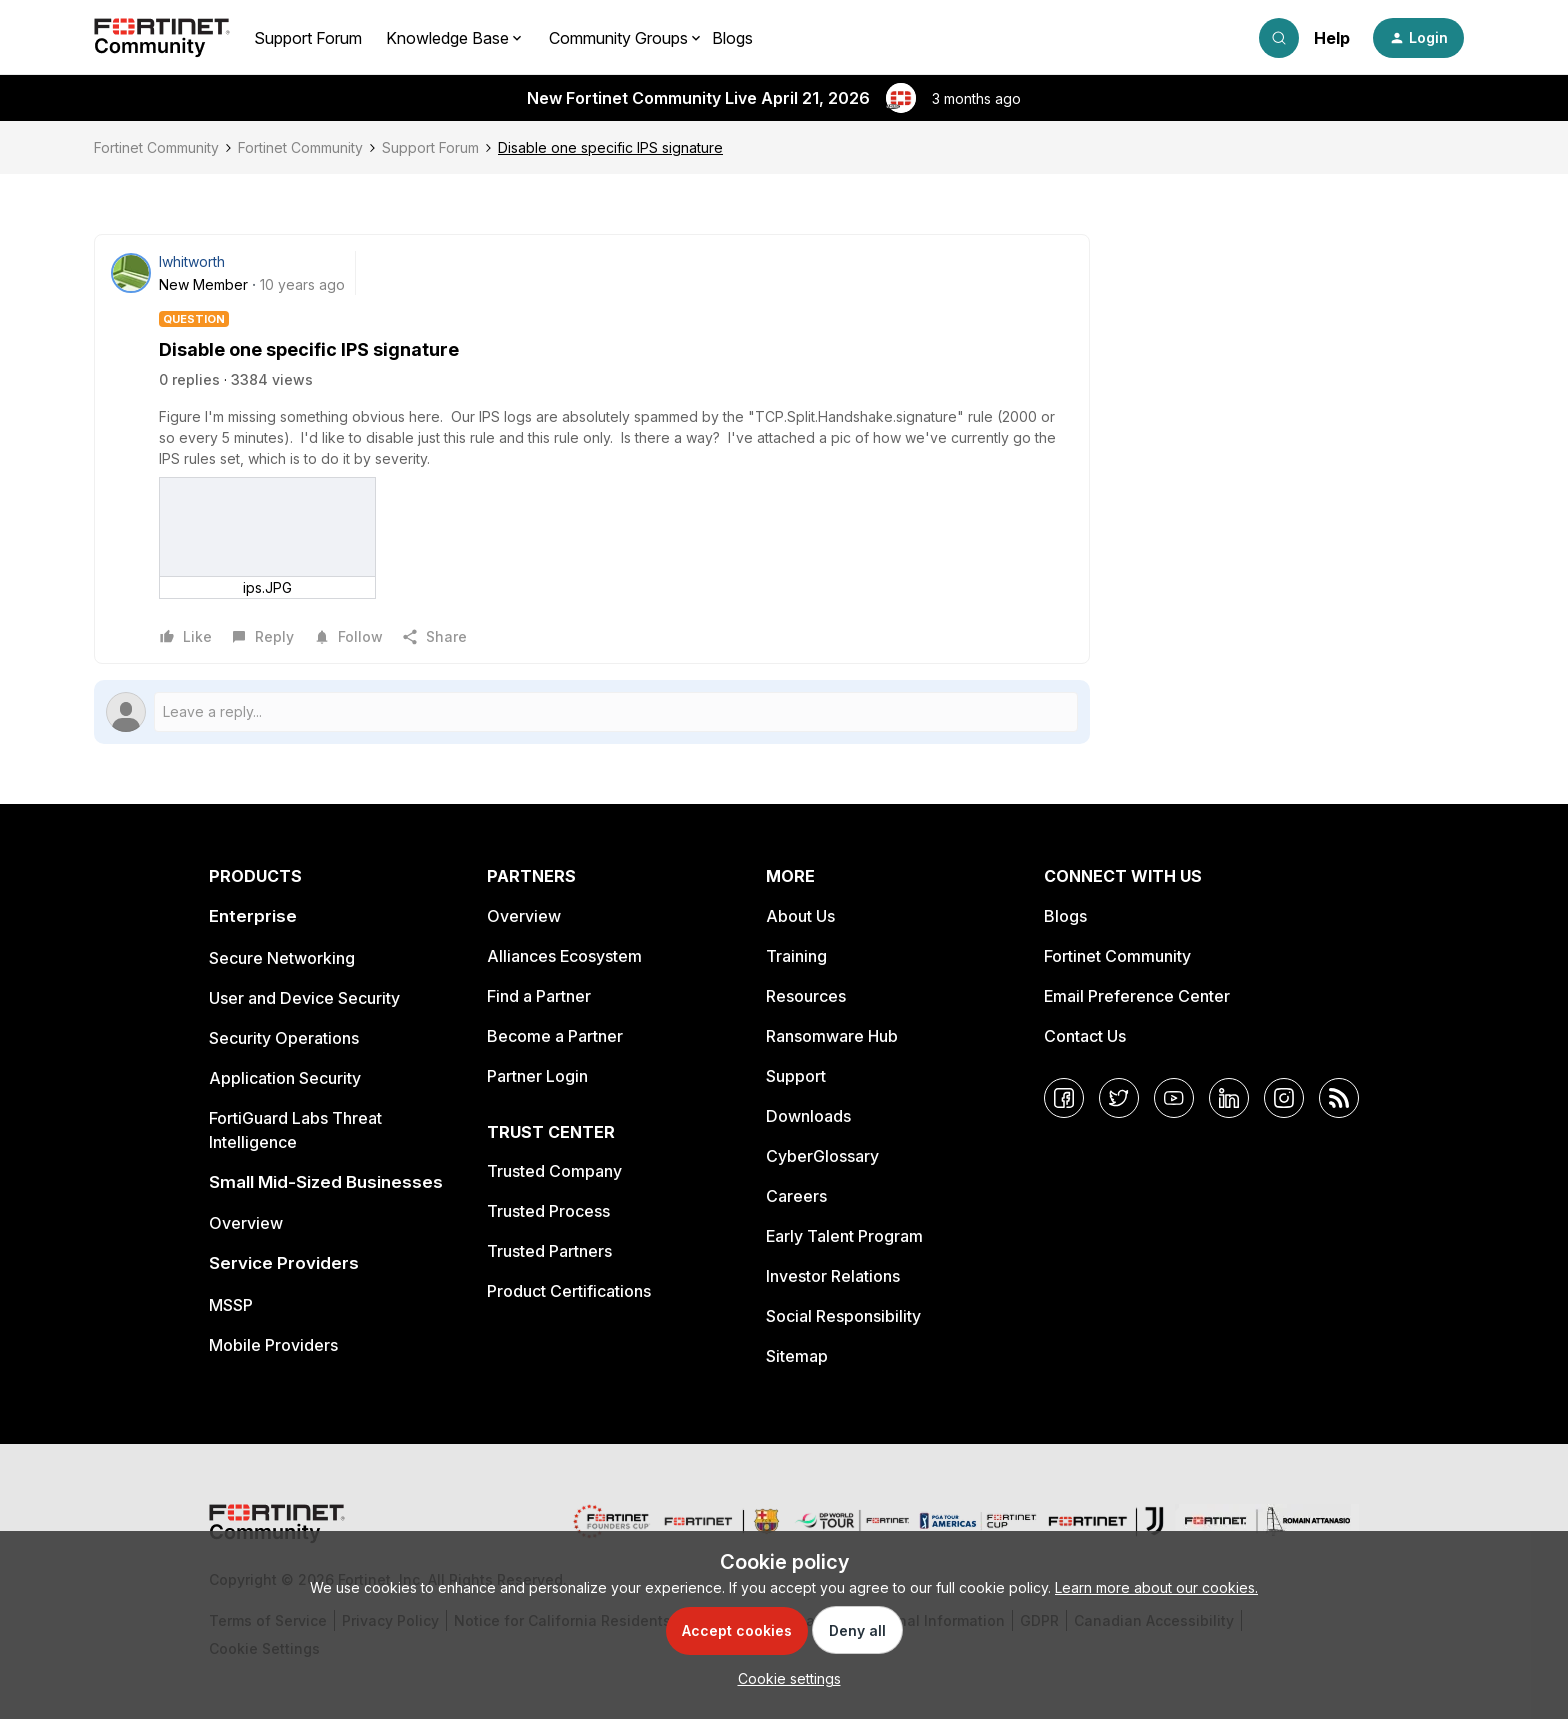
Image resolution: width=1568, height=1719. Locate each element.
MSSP (231, 1305)
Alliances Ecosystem (564, 956)
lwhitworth (192, 261)
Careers (796, 1196)
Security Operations (284, 1038)
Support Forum (308, 38)
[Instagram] (1284, 1098)
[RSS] (1339, 1098)
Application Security (285, 1078)
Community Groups (618, 38)
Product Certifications (569, 1291)
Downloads (808, 1116)
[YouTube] (1174, 1098)
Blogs (732, 38)
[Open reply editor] (592, 712)
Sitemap (797, 1356)
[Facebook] (1064, 1098)
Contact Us (1085, 1036)
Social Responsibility (843, 1316)
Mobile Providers (273, 1345)
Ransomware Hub (832, 1036)
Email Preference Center (1137, 996)
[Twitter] (1119, 1098)
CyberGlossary (822, 1156)
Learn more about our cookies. (1156, 1587)
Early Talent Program (844, 1236)
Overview (246, 1223)
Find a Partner (539, 996)
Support (796, 1076)
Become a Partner (555, 1036)
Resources (806, 996)
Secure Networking (282, 958)
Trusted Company (554, 1171)
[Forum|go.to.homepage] (162, 38)
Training (796, 956)
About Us (800, 916)
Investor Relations (833, 1276)
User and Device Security (304, 998)
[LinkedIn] (1229, 1098)
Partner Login (537, 1076)
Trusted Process (548, 1211)
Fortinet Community (156, 147)
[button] (1418, 38)
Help (1332, 38)
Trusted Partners (549, 1251)
